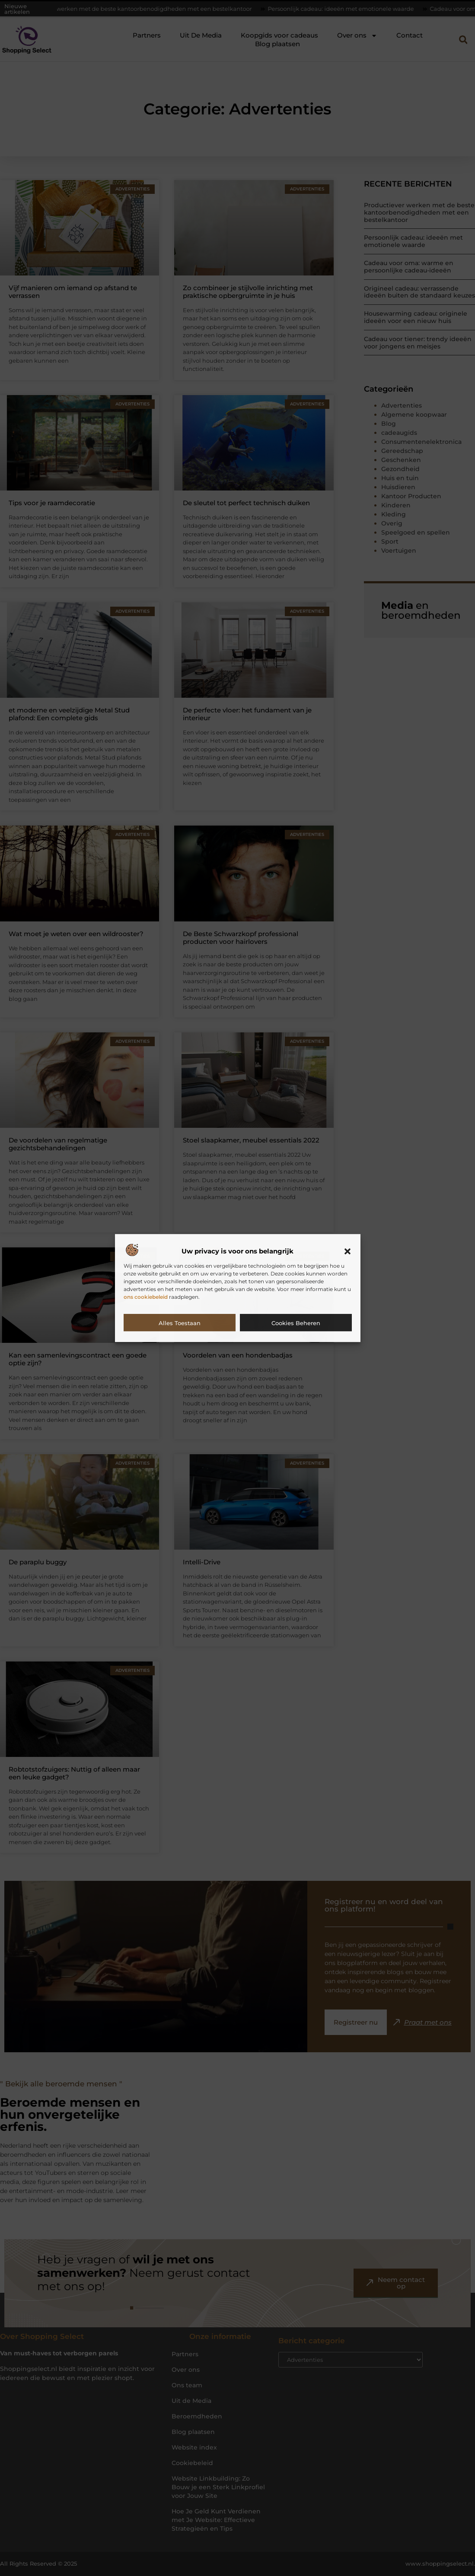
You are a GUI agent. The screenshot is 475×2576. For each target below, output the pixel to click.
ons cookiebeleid (146, 1297)
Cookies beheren (295, 1323)
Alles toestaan (180, 1323)
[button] (347, 1251)
